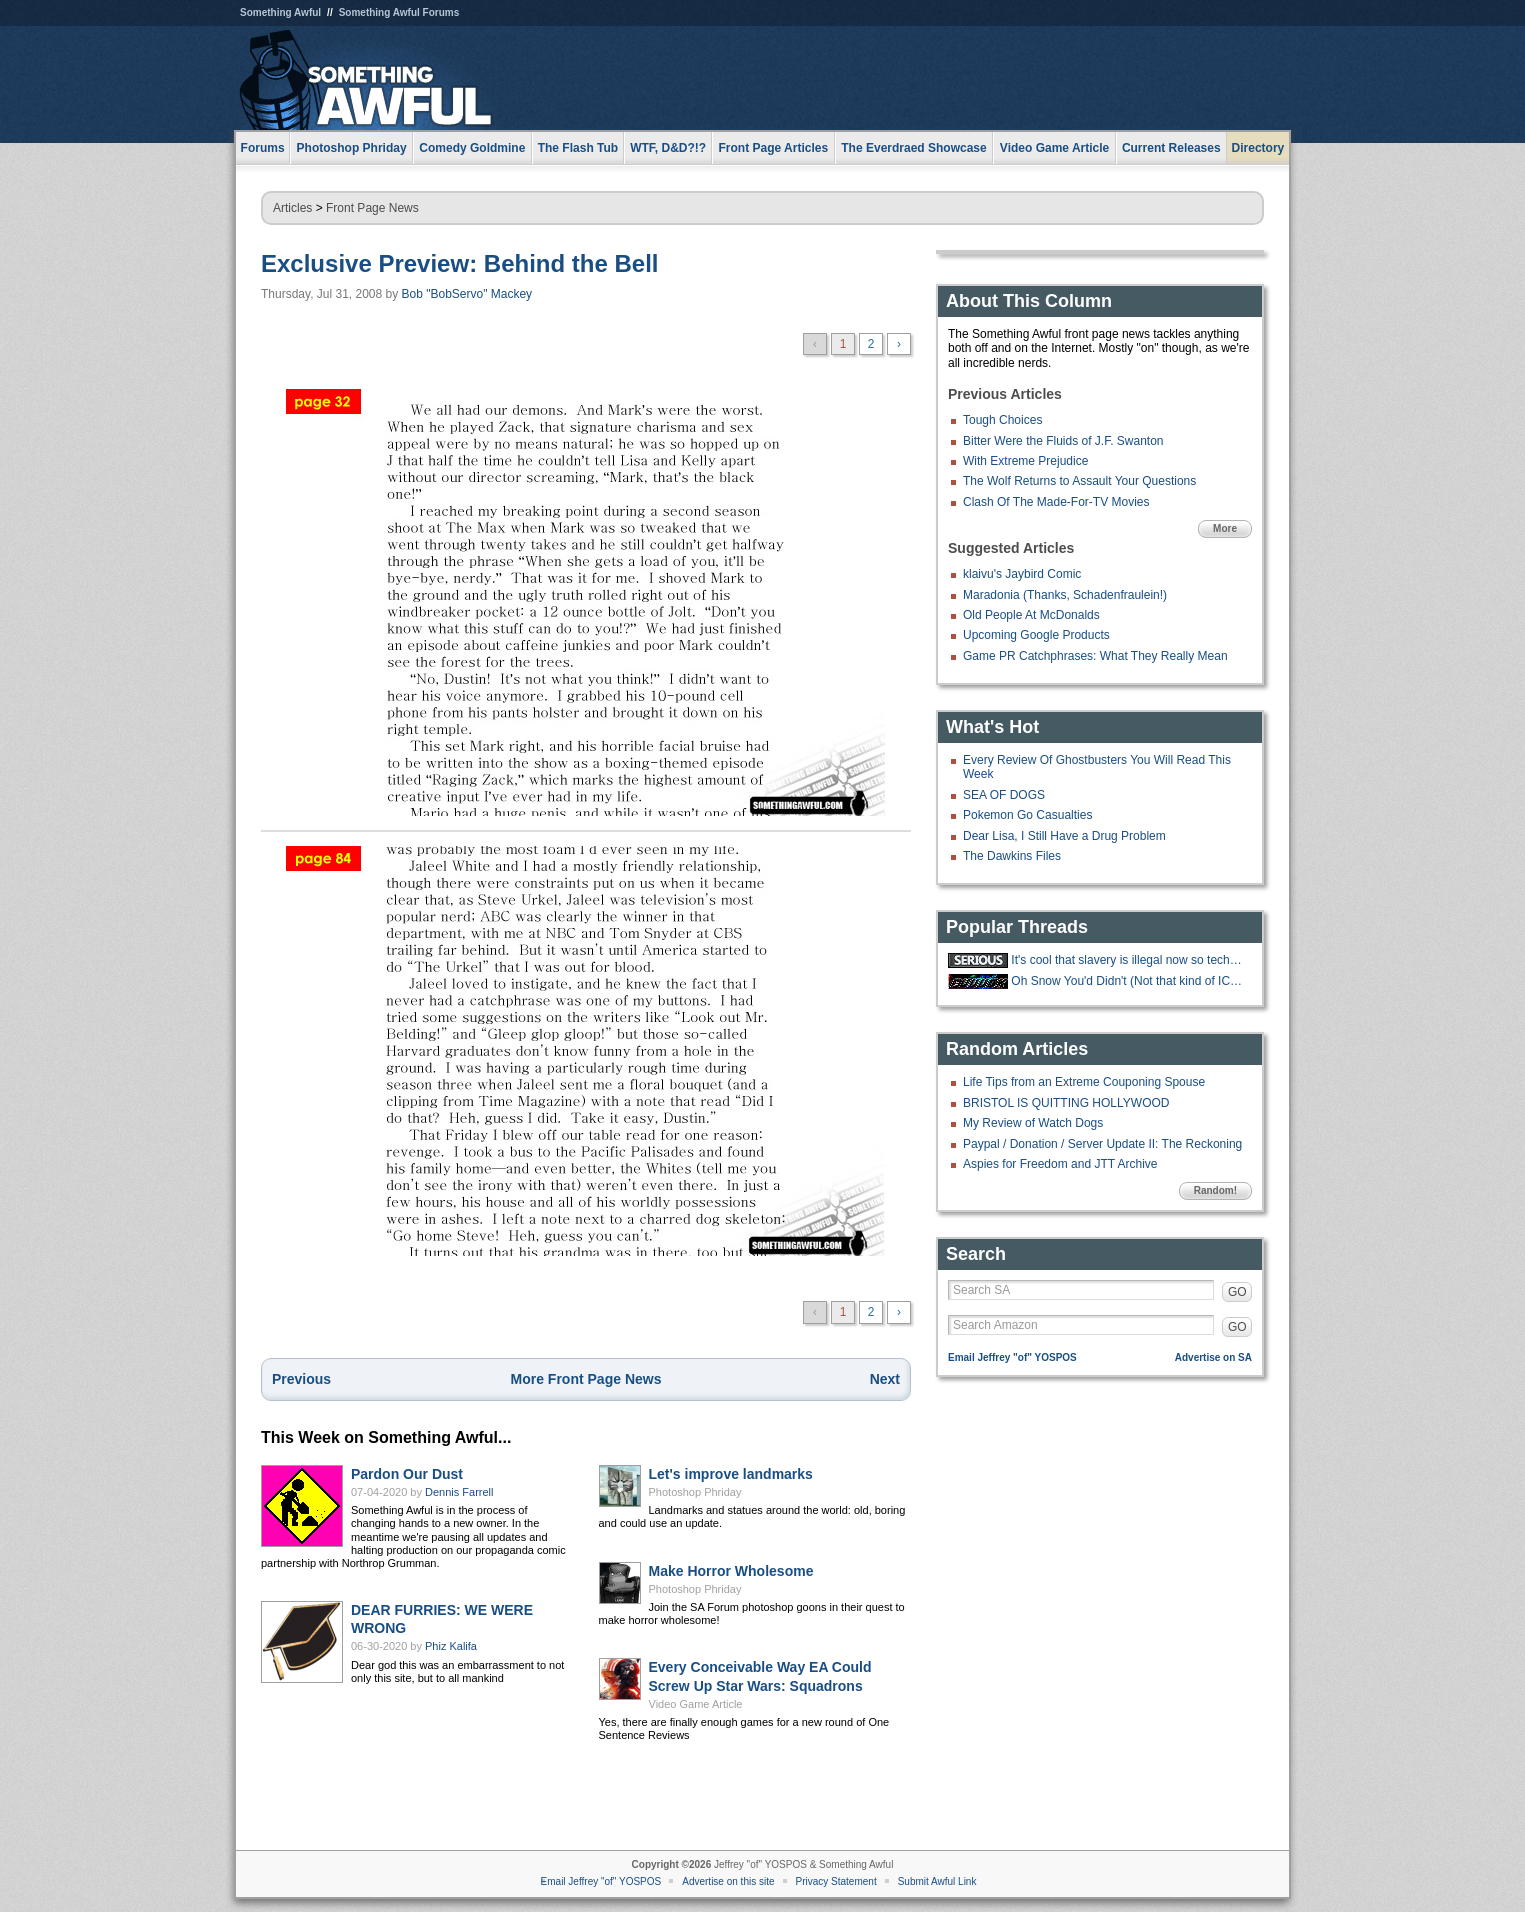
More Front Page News (586, 1379)
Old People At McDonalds (1031, 615)
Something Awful (280, 12)
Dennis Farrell (459, 1492)
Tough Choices (1002, 420)
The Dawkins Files (1012, 856)
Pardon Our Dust (407, 1474)
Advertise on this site (728, 1881)
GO (1237, 1292)
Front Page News (372, 208)
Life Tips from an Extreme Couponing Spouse (1084, 1082)
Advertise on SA (1213, 1357)
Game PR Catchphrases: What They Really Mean (1095, 656)
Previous (301, 1379)
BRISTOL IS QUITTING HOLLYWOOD (1066, 1103)
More (1225, 528)
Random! (1215, 1190)
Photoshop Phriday (695, 1492)
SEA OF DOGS (1004, 795)
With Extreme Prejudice (1025, 461)
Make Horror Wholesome (731, 1571)
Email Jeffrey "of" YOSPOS (1012, 1357)
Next (885, 1379)
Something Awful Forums (399, 12)
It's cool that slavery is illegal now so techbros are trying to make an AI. (1129, 960)
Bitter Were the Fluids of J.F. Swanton (1063, 441)
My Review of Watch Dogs (1033, 1123)
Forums (263, 148)
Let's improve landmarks (731, 1474)
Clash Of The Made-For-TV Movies (1056, 502)
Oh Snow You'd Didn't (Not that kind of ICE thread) (1129, 981)
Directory (1258, 148)
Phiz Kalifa (451, 1646)
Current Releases (1171, 148)
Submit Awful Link (937, 1881)
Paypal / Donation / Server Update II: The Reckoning (1102, 1144)
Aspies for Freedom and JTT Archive (1060, 1164)
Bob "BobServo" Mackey (467, 294)
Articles (292, 208)
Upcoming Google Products (1036, 635)
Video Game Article (696, 1704)
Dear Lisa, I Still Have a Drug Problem (1064, 836)
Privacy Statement (836, 1881)
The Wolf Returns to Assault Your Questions (1079, 481)
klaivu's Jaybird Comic (1022, 574)
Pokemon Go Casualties (1027, 815)
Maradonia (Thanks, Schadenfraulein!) (1065, 595)
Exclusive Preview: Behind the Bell (459, 263)
